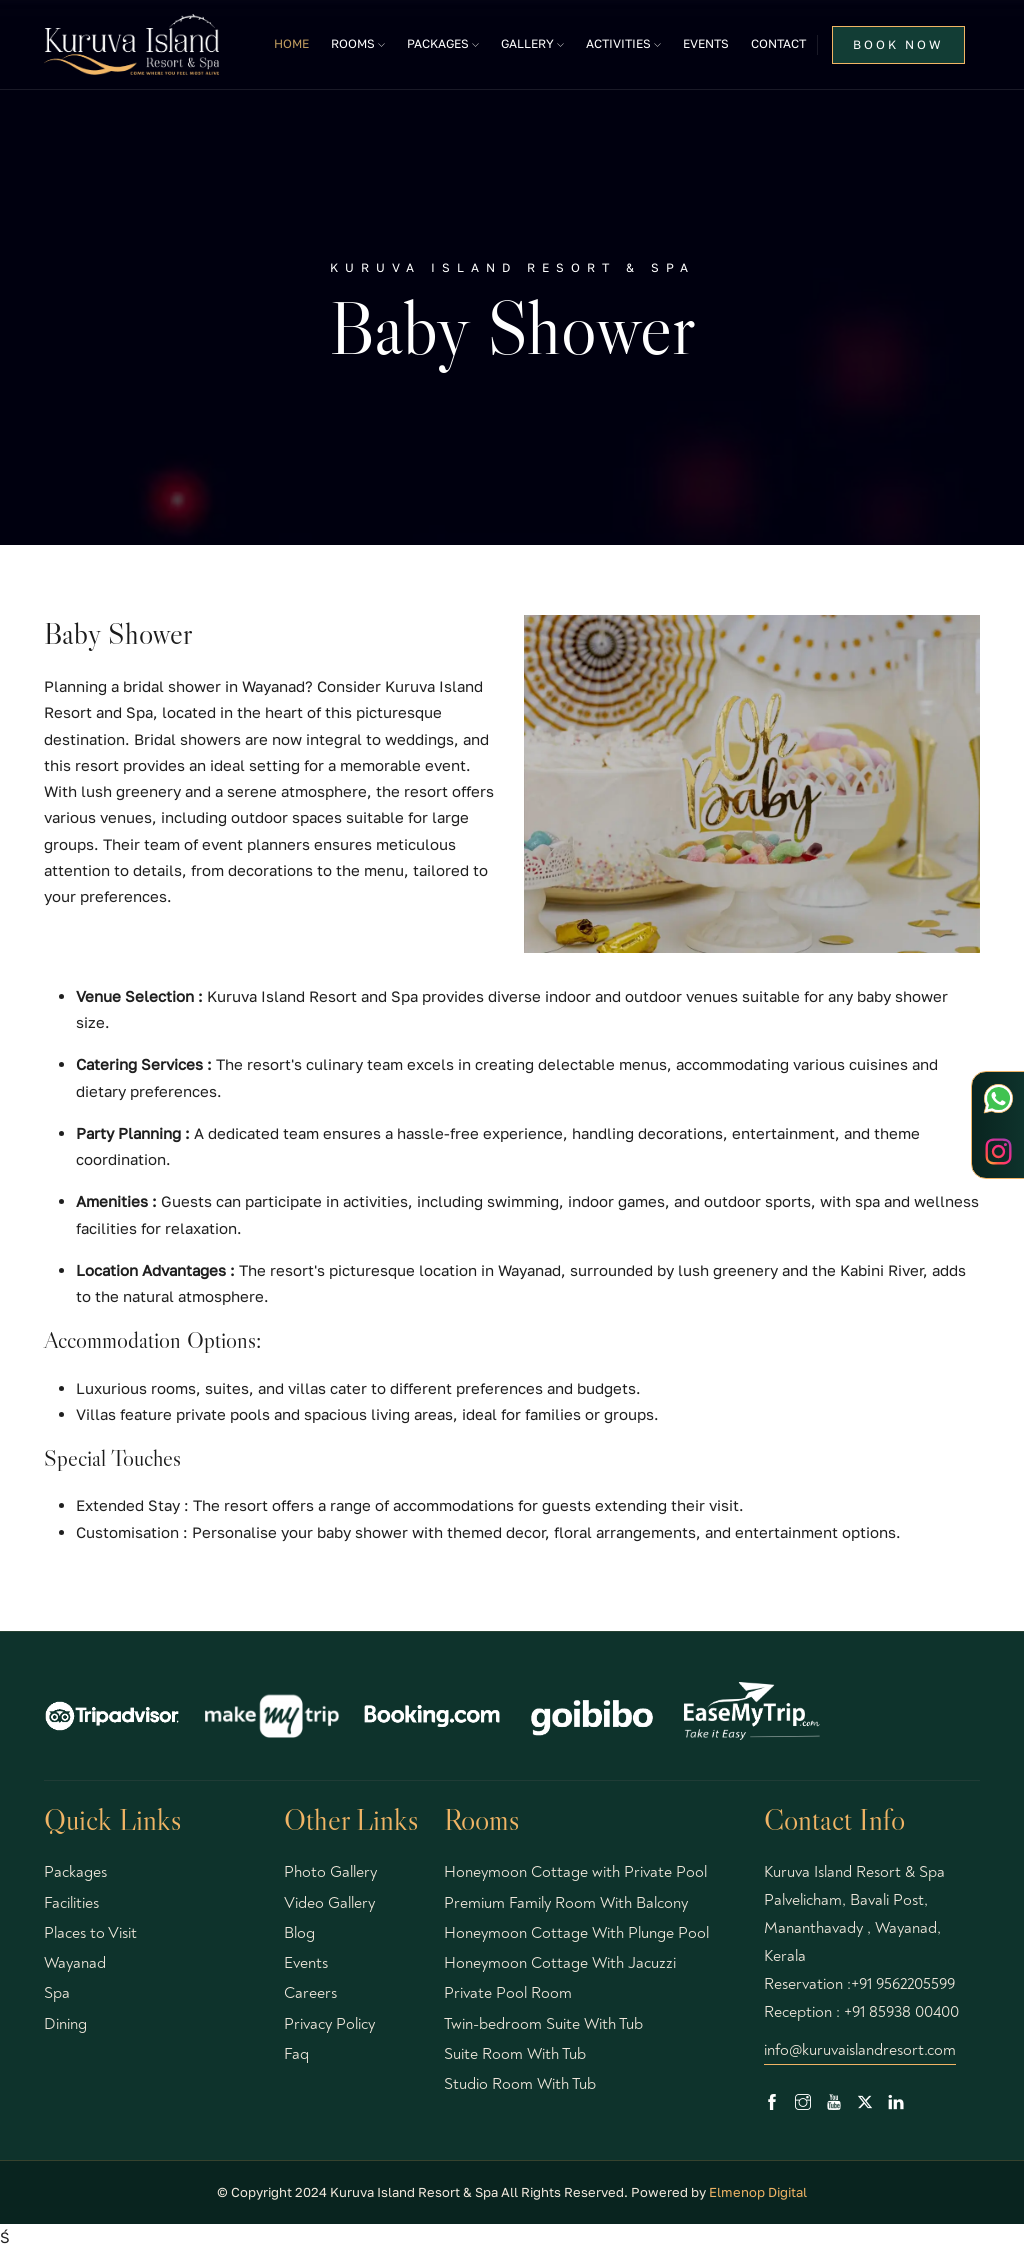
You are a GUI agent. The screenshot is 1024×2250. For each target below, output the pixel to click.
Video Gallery (329, 1903)
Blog (299, 1933)
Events (706, 43)
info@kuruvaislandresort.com (860, 2050)
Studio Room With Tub (520, 2084)
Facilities (71, 1903)
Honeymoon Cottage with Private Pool (575, 1872)
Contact (778, 43)
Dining (65, 2024)
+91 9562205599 (903, 1984)
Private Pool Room (508, 1993)
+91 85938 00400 (901, 2012)
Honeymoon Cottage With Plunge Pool (576, 1933)
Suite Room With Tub (515, 2054)
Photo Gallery (330, 1872)
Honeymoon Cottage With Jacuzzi (560, 1963)
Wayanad (75, 1963)
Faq (296, 2054)
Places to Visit (90, 1933)
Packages (75, 1872)
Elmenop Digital (758, 2192)
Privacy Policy (329, 2024)
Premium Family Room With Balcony (566, 1903)
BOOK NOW (898, 44)
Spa (57, 1993)
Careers (310, 1993)
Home (291, 43)
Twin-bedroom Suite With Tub (543, 2024)
